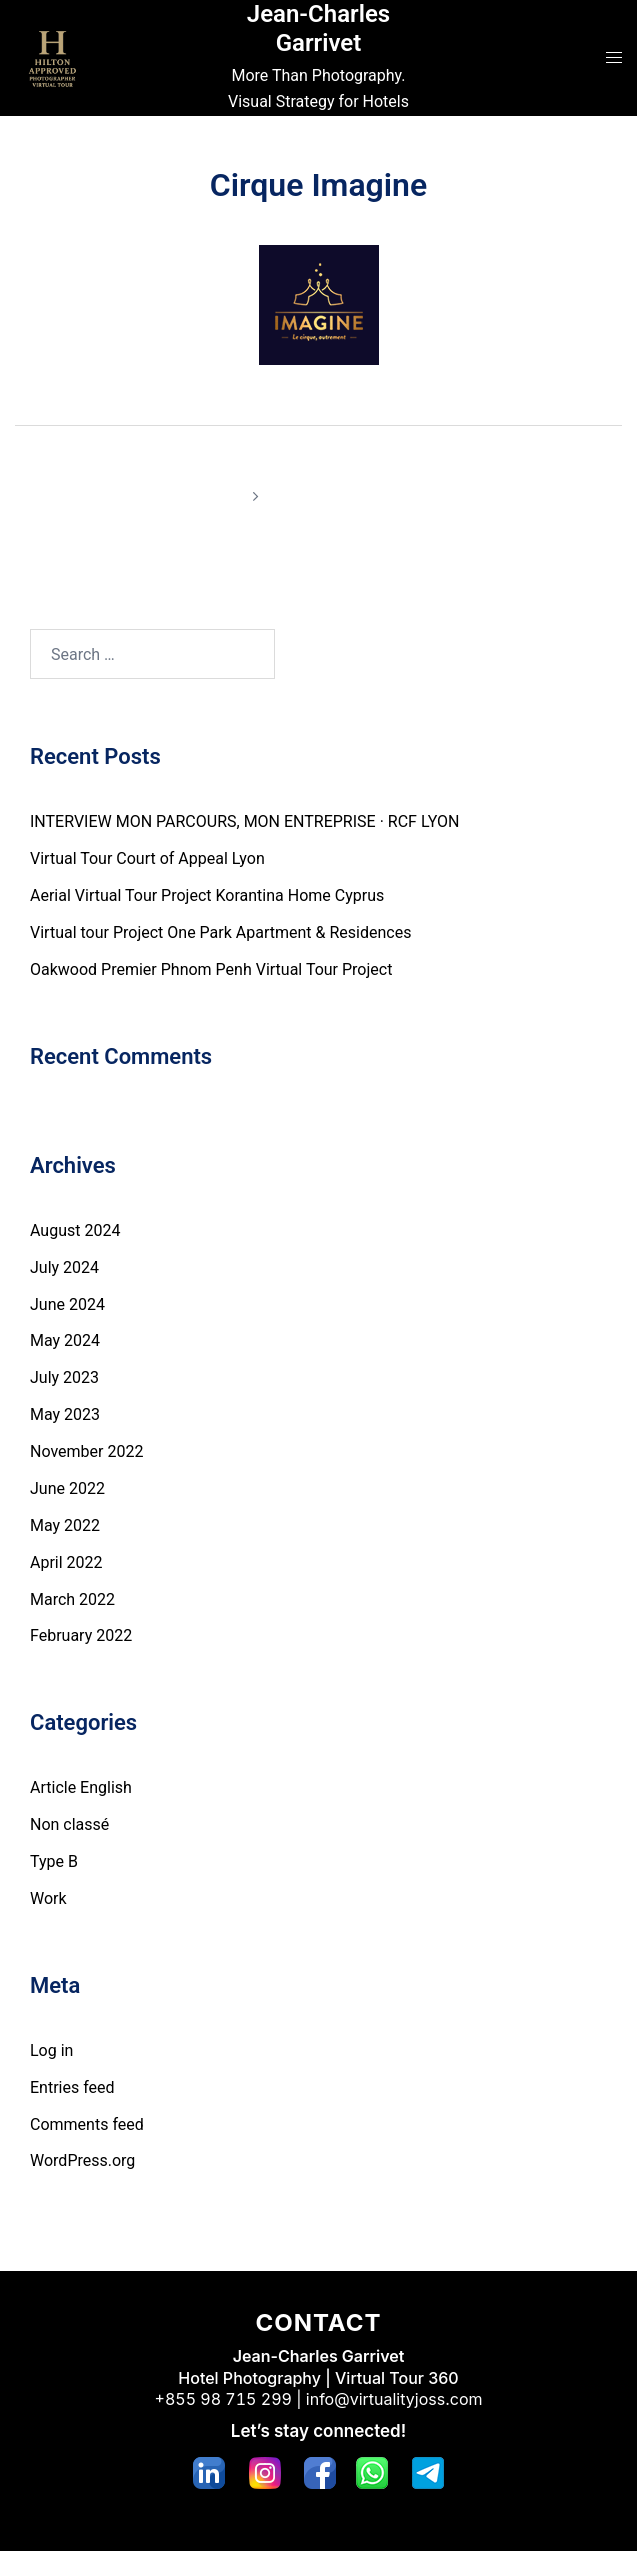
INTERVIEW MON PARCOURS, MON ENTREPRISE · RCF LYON (244, 821)
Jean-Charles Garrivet (318, 28)
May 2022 (65, 1525)
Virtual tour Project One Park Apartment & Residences (220, 932)
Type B (54, 1861)
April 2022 (66, 1562)
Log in (51, 2050)
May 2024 (65, 1340)
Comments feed (87, 2124)
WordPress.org (82, 2160)
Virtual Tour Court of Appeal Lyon (147, 858)
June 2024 (67, 1304)
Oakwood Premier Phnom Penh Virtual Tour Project (211, 969)
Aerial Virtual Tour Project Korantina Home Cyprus (207, 895)
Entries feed (72, 2087)
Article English (81, 1787)
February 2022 (81, 1635)
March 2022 (72, 1599)
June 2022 (67, 1488)
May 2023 (65, 1414)
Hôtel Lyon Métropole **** (166, 468)
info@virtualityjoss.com (394, 2399)
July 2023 (64, 1377)
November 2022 (86, 1451)
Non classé (69, 1824)
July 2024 (64, 1267)
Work (48, 1898)
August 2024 (75, 1230)
